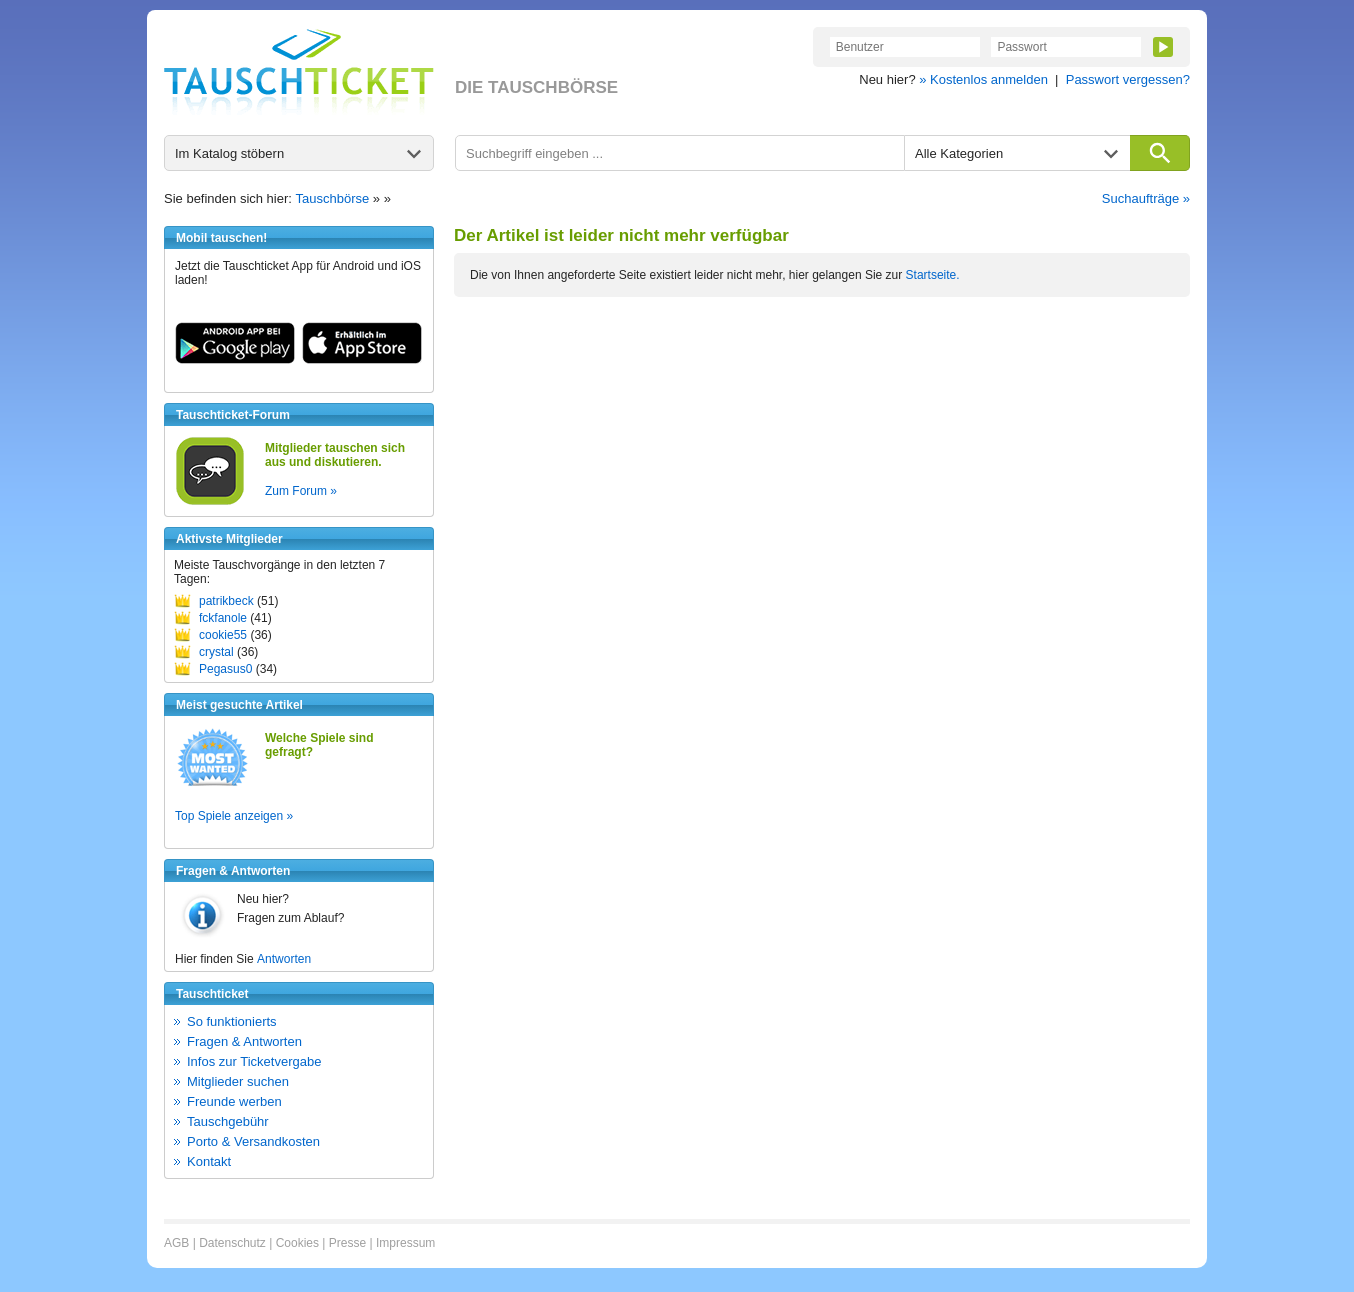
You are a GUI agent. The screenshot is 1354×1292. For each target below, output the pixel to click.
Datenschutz (232, 1243)
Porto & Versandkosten (253, 1141)
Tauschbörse (333, 198)
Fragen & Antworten (244, 1041)
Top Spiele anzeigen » (234, 816)
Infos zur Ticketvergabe (254, 1061)
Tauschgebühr (228, 1121)
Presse (347, 1243)
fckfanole (223, 618)
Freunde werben (234, 1101)
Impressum (405, 1243)
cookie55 (223, 635)
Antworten (284, 959)
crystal (216, 652)
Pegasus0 (225, 669)
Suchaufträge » (1146, 198)
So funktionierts (232, 1021)
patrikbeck (226, 601)
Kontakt (209, 1161)
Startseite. (933, 275)
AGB (176, 1243)
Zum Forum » (301, 491)
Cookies (297, 1243)
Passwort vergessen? (1128, 79)
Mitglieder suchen (238, 1081)
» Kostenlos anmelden (983, 79)
